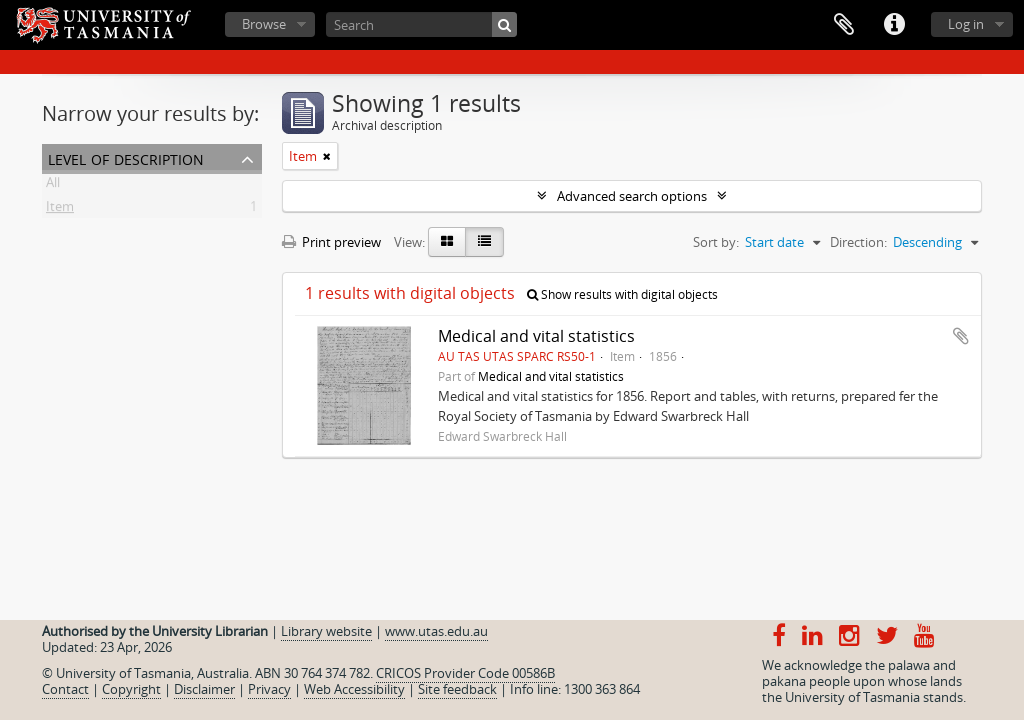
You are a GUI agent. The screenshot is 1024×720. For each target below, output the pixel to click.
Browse (264, 24)
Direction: (858, 242)
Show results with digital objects (622, 294)
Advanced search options (632, 196)
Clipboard (844, 25)
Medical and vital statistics (536, 336)
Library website (326, 631)
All (53, 186)
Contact (65, 689)
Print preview (331, 242)
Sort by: (716, 242)
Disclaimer (204, 689)
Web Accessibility (354, 689)
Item (60, 210)
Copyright (131, 689)
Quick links (894, 25)
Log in (966, 24)
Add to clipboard (961, 336)
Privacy (269, 689)
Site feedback (457, 689)
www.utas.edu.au (436, 631)
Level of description (126, 157)
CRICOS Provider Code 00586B (465, 673)
